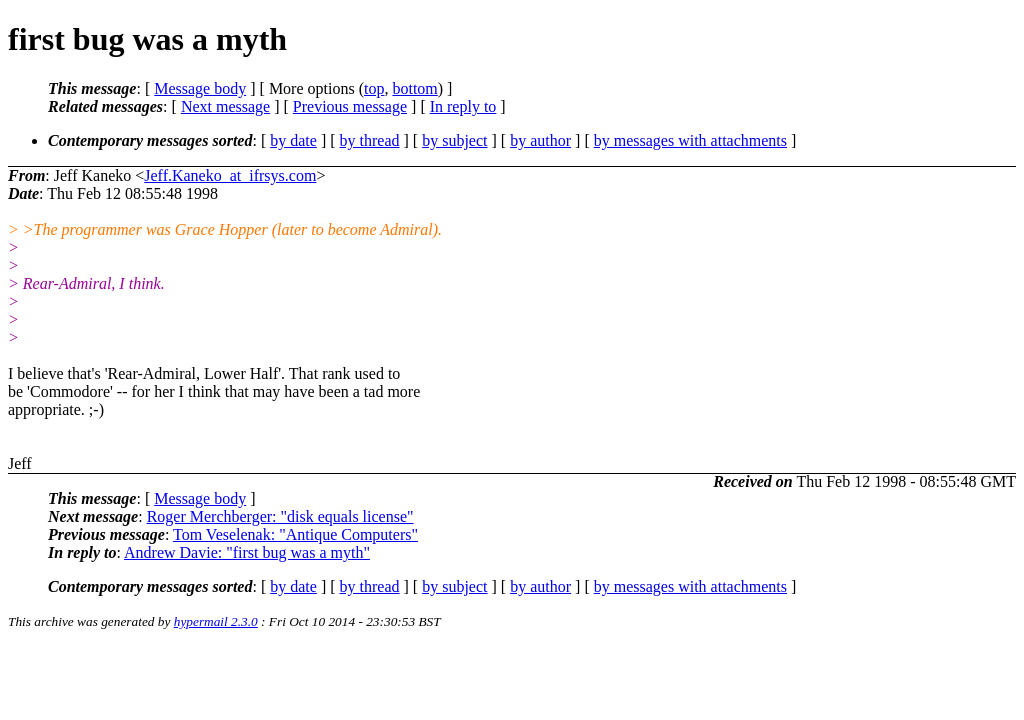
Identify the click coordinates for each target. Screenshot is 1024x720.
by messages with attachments (690, 140)
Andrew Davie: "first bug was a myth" (247, 552)
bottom (414, 88)
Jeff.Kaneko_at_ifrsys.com (230, 175)
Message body (200, 88)
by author (540, 140)
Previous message (350, 106)
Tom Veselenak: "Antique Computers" (295, 534)
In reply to (463, 106)
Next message (225, 106)
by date (293, 140)
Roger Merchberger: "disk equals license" (280, 516)
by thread (370, 140)
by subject (454, 140)
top (374, 88)
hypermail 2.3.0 (216, 621)
